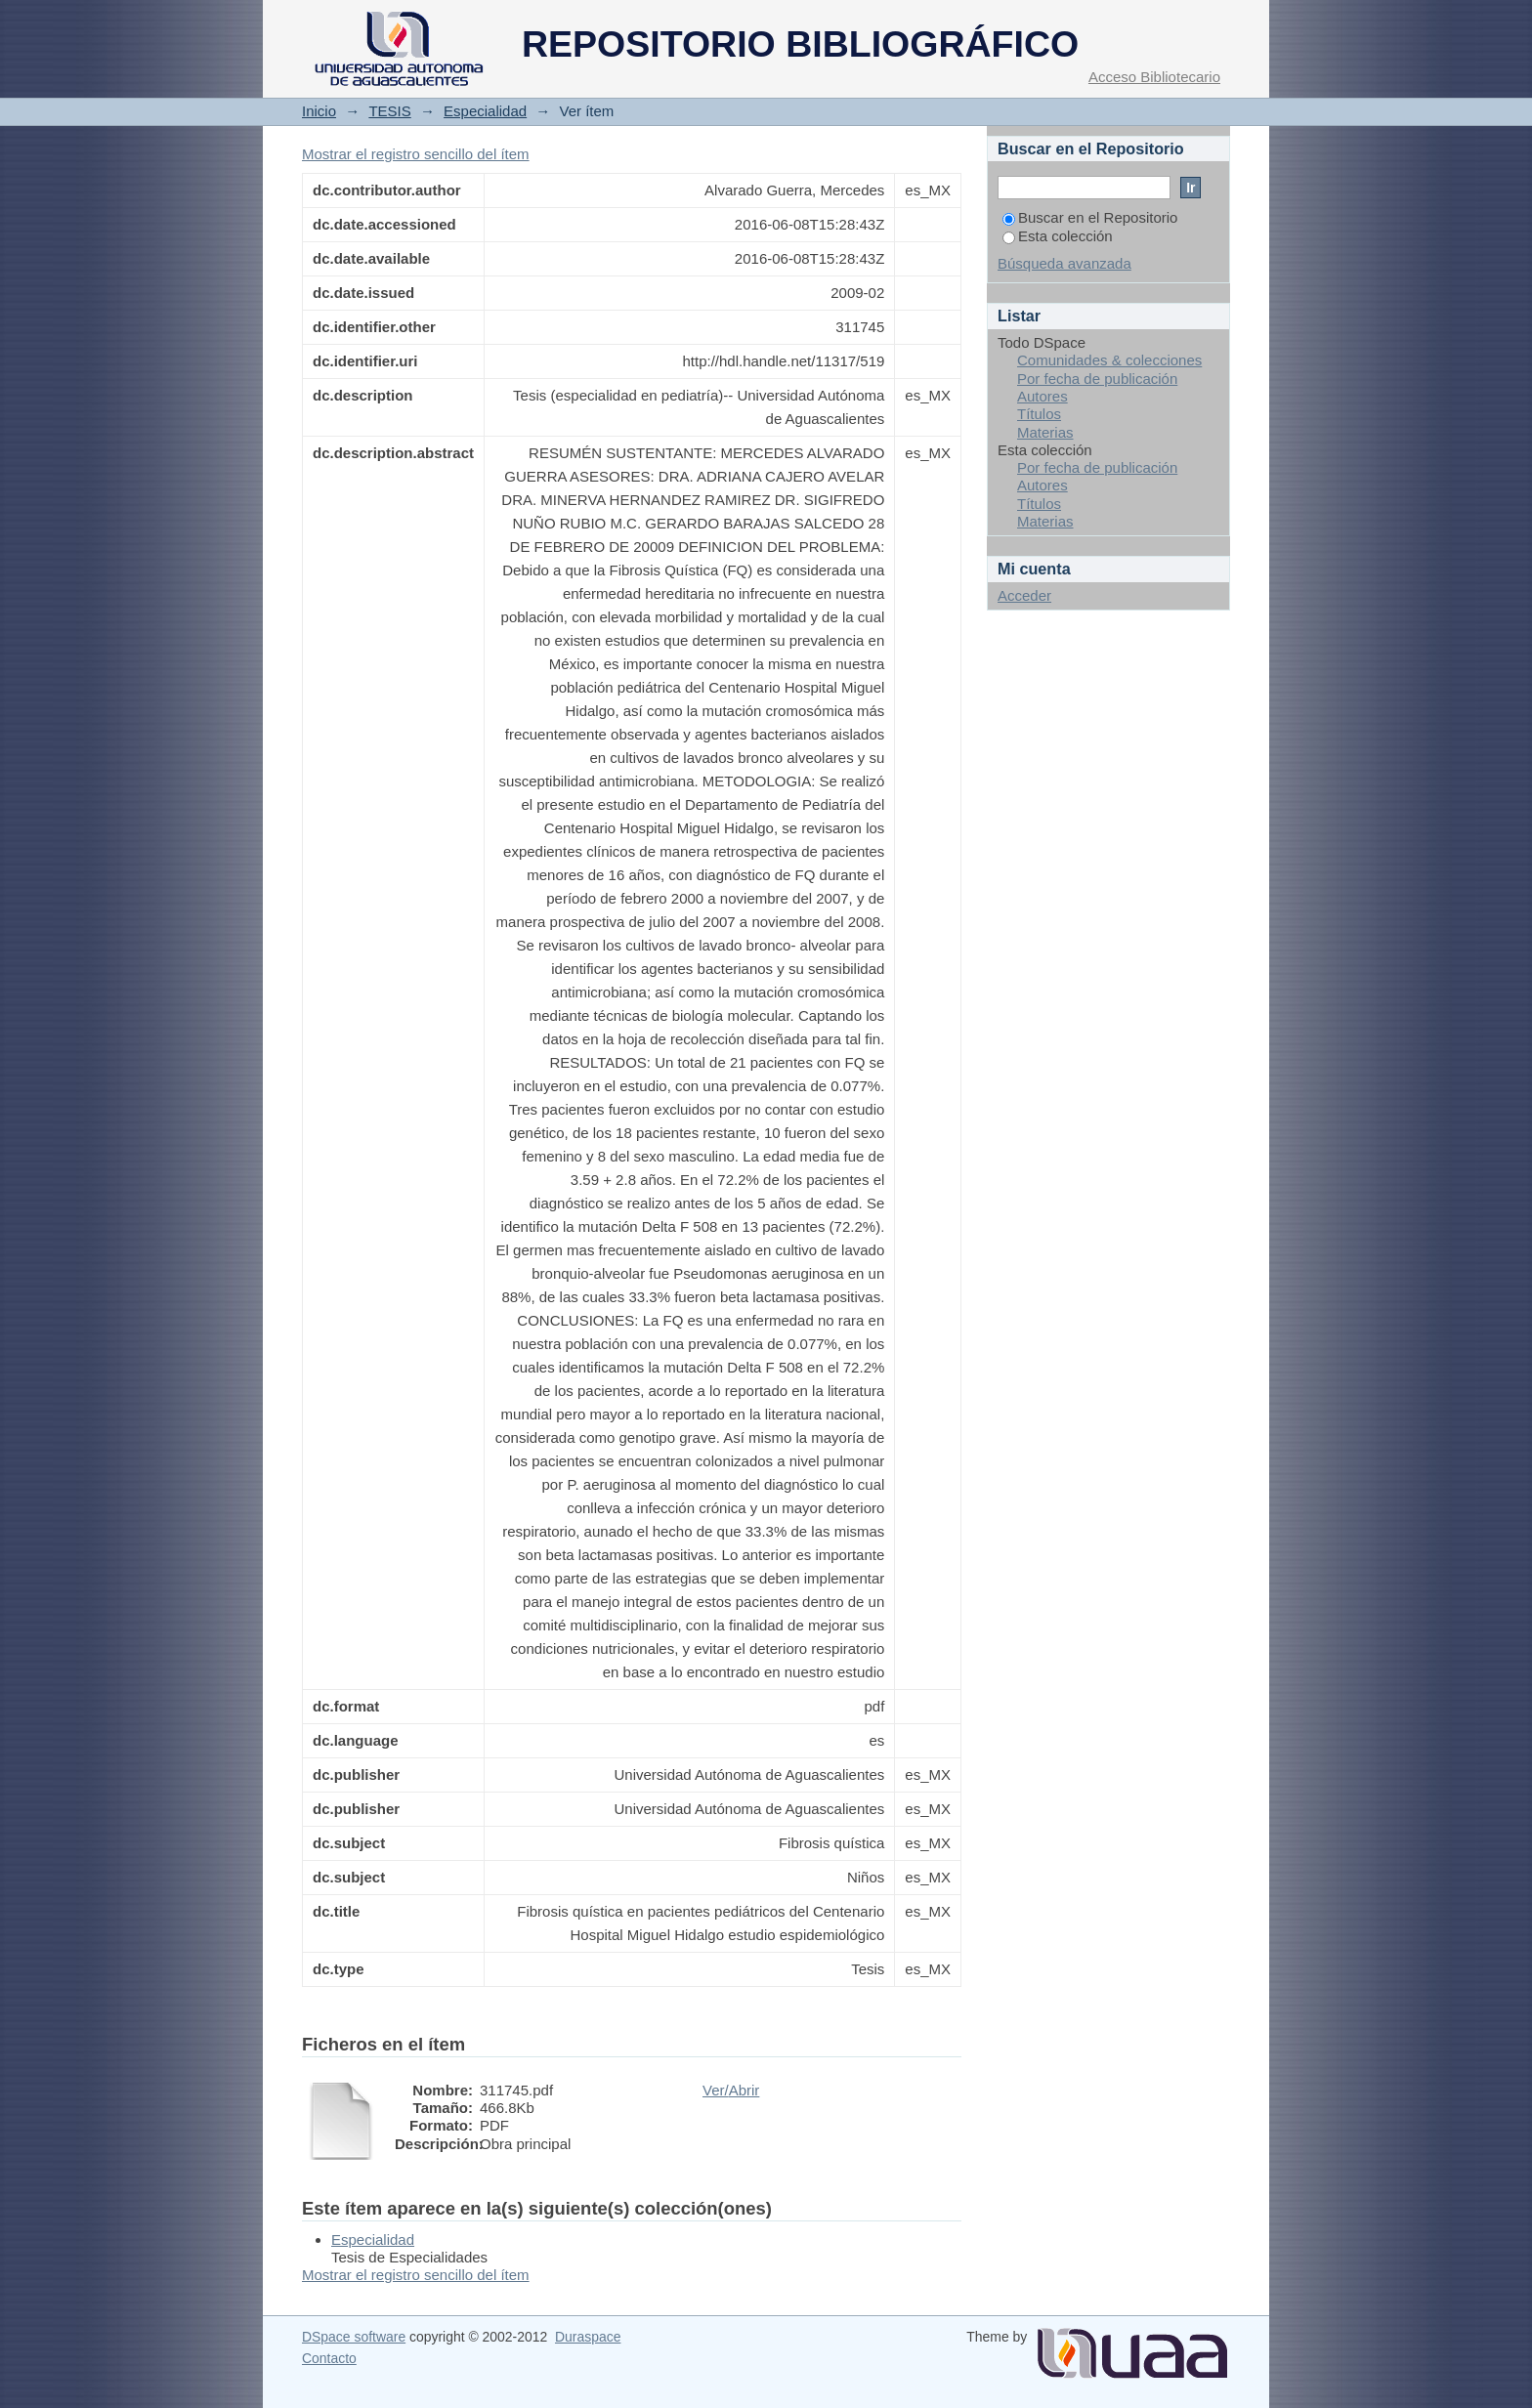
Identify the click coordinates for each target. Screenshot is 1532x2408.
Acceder (1024, 595)
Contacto (329, 2358)
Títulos (1039, 413)
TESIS (389, 111)
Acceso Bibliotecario (1154, 76)
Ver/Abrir (730, 2090)
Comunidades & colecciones (1109, 360)
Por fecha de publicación (1097, 378)
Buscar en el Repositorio (1089, 217)
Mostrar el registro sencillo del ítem (416, 154)
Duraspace (587, 2337)
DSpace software (353, 2337)
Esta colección (1057, 236)
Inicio (319, 111)
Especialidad (485, 111)
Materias (1045, 432)
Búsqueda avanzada (1064, 263)
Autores (1042, 396)
